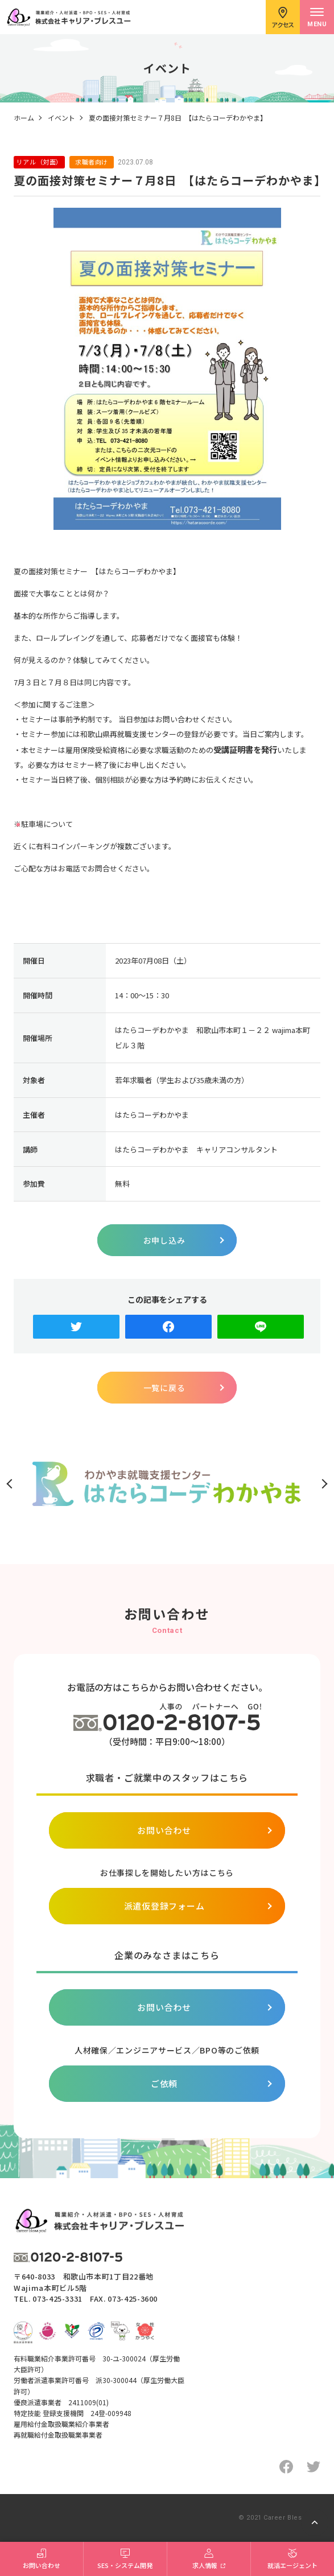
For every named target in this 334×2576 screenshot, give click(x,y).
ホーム (24, 117)
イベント (61, 117)
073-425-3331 (57, 2298)
